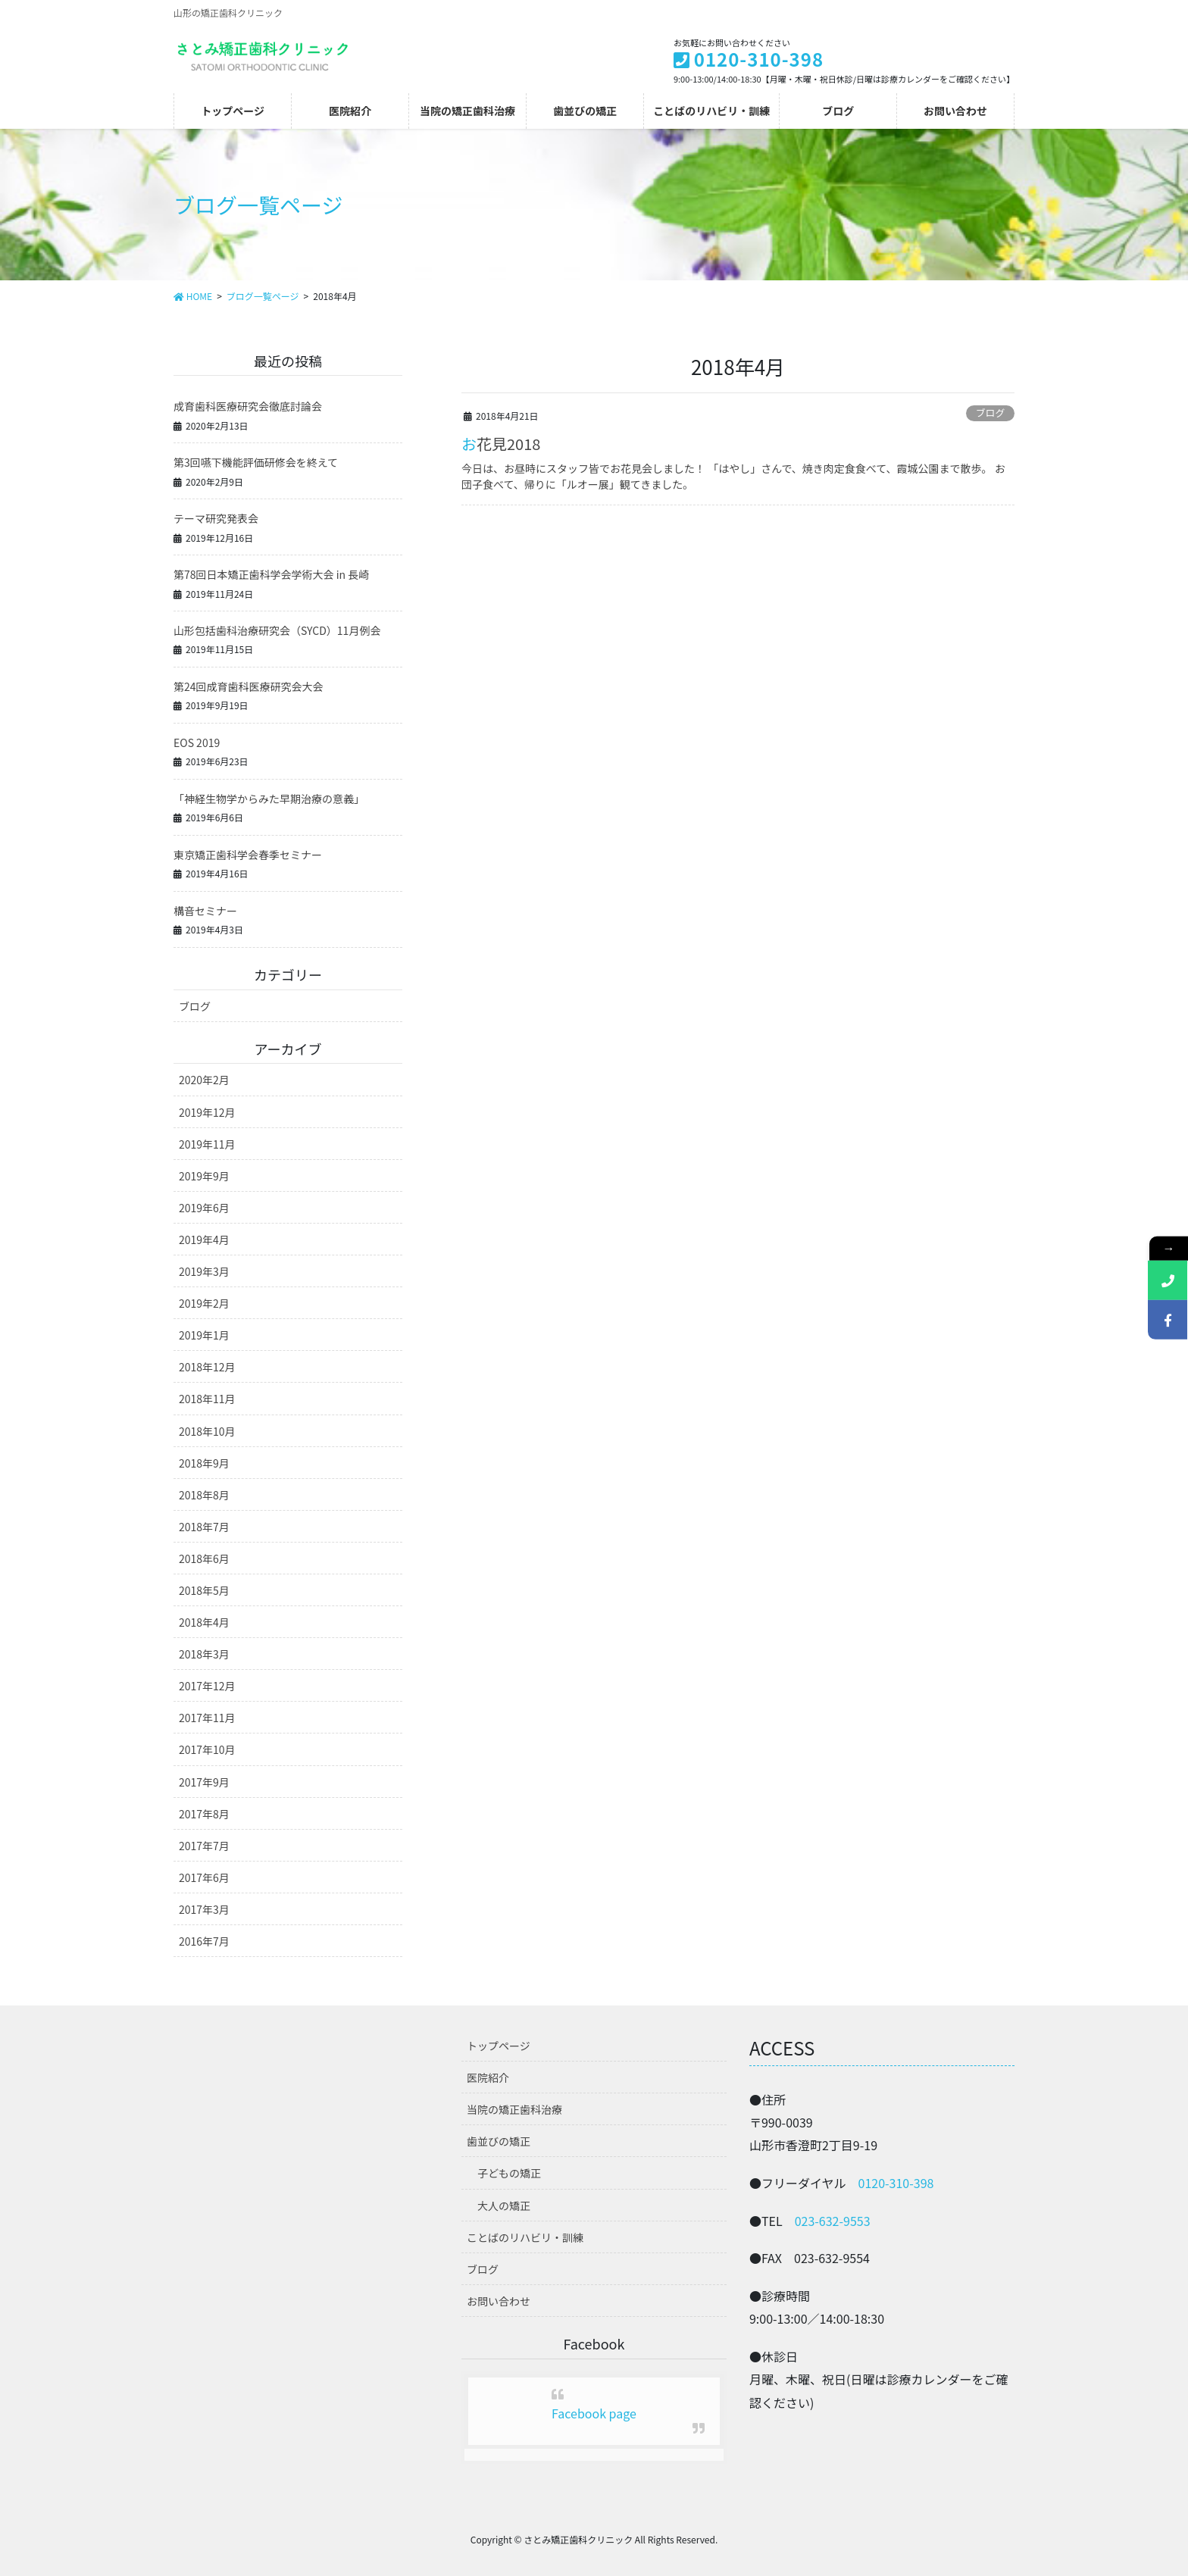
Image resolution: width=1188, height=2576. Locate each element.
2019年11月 (207, 1144)
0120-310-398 (896, 2183)
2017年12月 (207, 1685)
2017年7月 (204, 1845)
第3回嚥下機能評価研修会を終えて (256, 462)
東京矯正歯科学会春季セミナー (248, 854)
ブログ (990, 412)
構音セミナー (205, 910)
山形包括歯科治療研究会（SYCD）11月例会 (277, 630)
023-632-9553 (833, 2221)
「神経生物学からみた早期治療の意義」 (269, 798)
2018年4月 (204, 1622)
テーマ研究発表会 (216, 518)
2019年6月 (204, 1207)
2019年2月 (204, 1303)
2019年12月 (207, 1112)
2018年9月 (204, 1463)
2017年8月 (204, 1813)
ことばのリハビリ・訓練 (525, 2237)
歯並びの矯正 (498, 2141)
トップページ (498, 2045)
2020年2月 (204, 1079)
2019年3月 (204, 1271)
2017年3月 (204, 1909)
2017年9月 (204, 1782)
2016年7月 (204, 1941)
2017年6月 (204, 1877)
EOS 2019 (197, 742)
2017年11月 (207, 1717)
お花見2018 (500, 444)
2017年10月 (207, 1749)
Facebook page (594, 2413)
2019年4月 (204, 1239)
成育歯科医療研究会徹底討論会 (248, 406)
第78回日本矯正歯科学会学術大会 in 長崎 (271, 574)
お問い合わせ (498, 2301)
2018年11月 (207, 1398)
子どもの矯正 (509, 2173)
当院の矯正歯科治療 (514, 2109)
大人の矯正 (503, 2205)
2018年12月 (207, 1366)
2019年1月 (204, 1335)
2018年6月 (204, 1558)
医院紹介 (488, 2077)
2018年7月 (204, 1526)
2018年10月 (207, 1431)
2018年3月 (204, 1654)
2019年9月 (204, 1175)
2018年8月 (204, 1494)
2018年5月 (204, 1590)
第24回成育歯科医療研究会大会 (249, 686)
